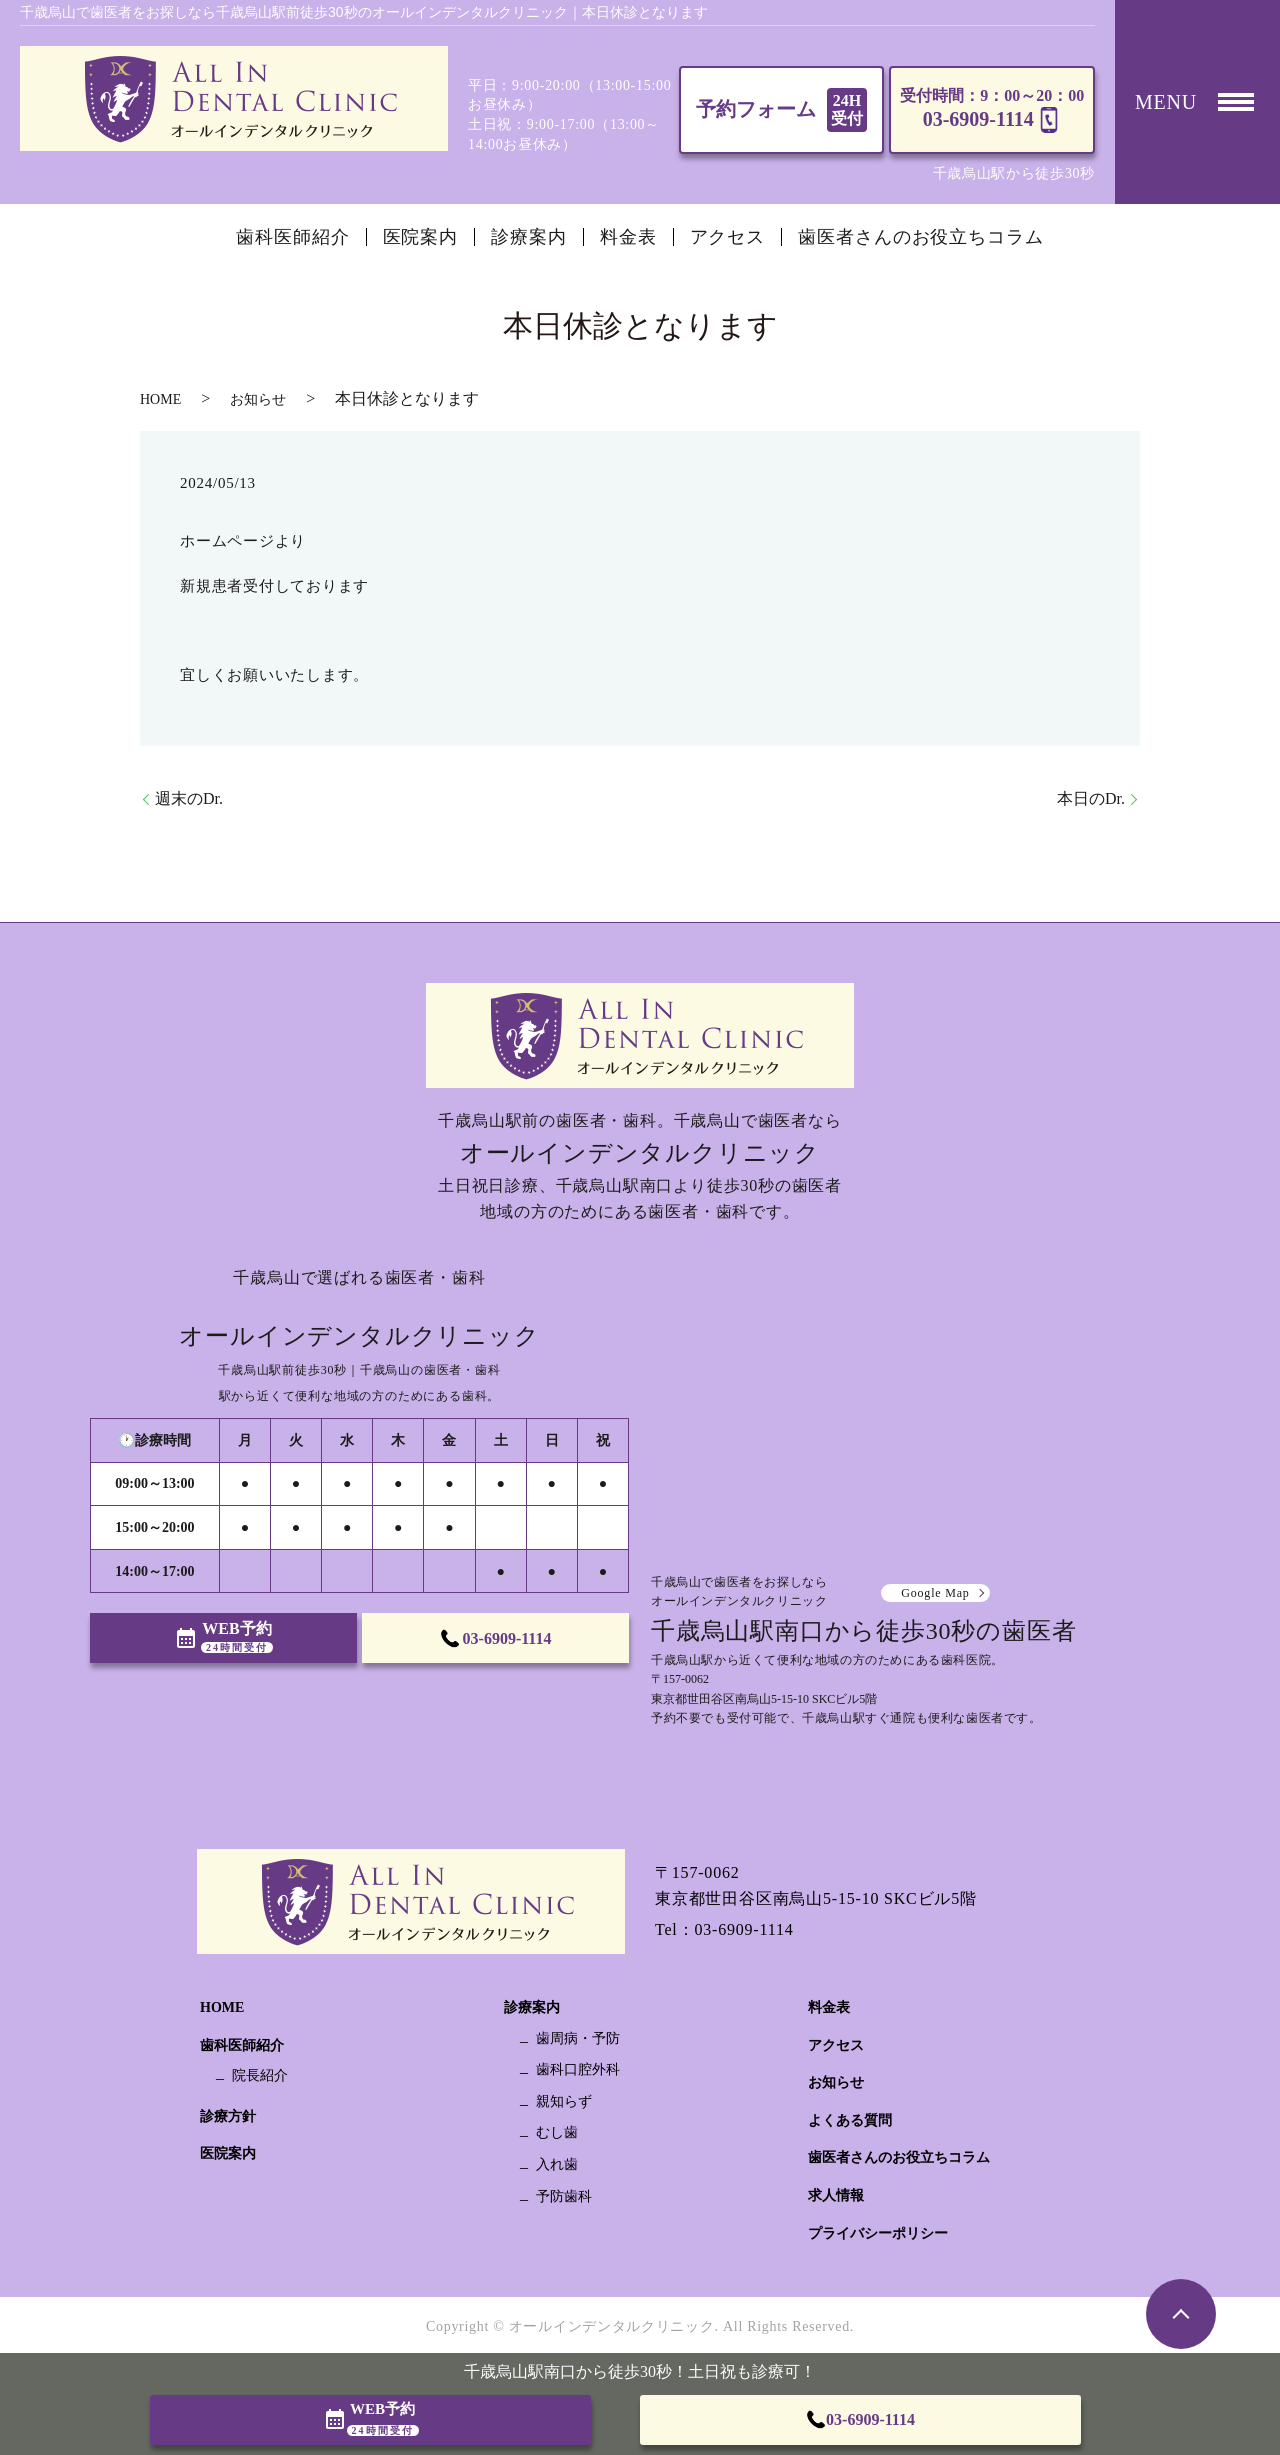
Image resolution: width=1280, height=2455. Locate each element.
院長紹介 (260, 2075)
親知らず (564, 2101)
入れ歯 (557, 2164)
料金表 (628, 237)
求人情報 (836, 2195)
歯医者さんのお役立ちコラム (921, 237)
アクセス (728, 237)
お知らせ (258, 399)
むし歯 (557, 2132)
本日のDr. (1091, 798)
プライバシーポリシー (878, 2233)
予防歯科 (564, 2196)
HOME (160, 399)
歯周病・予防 (578, 2038)
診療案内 (529, 237)
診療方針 (228, 2116)
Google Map (935, 1593)
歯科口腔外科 (578, 2069)
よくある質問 (850, 2120)
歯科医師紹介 (292, 237)
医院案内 (421, 237)
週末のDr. (189, 798)
